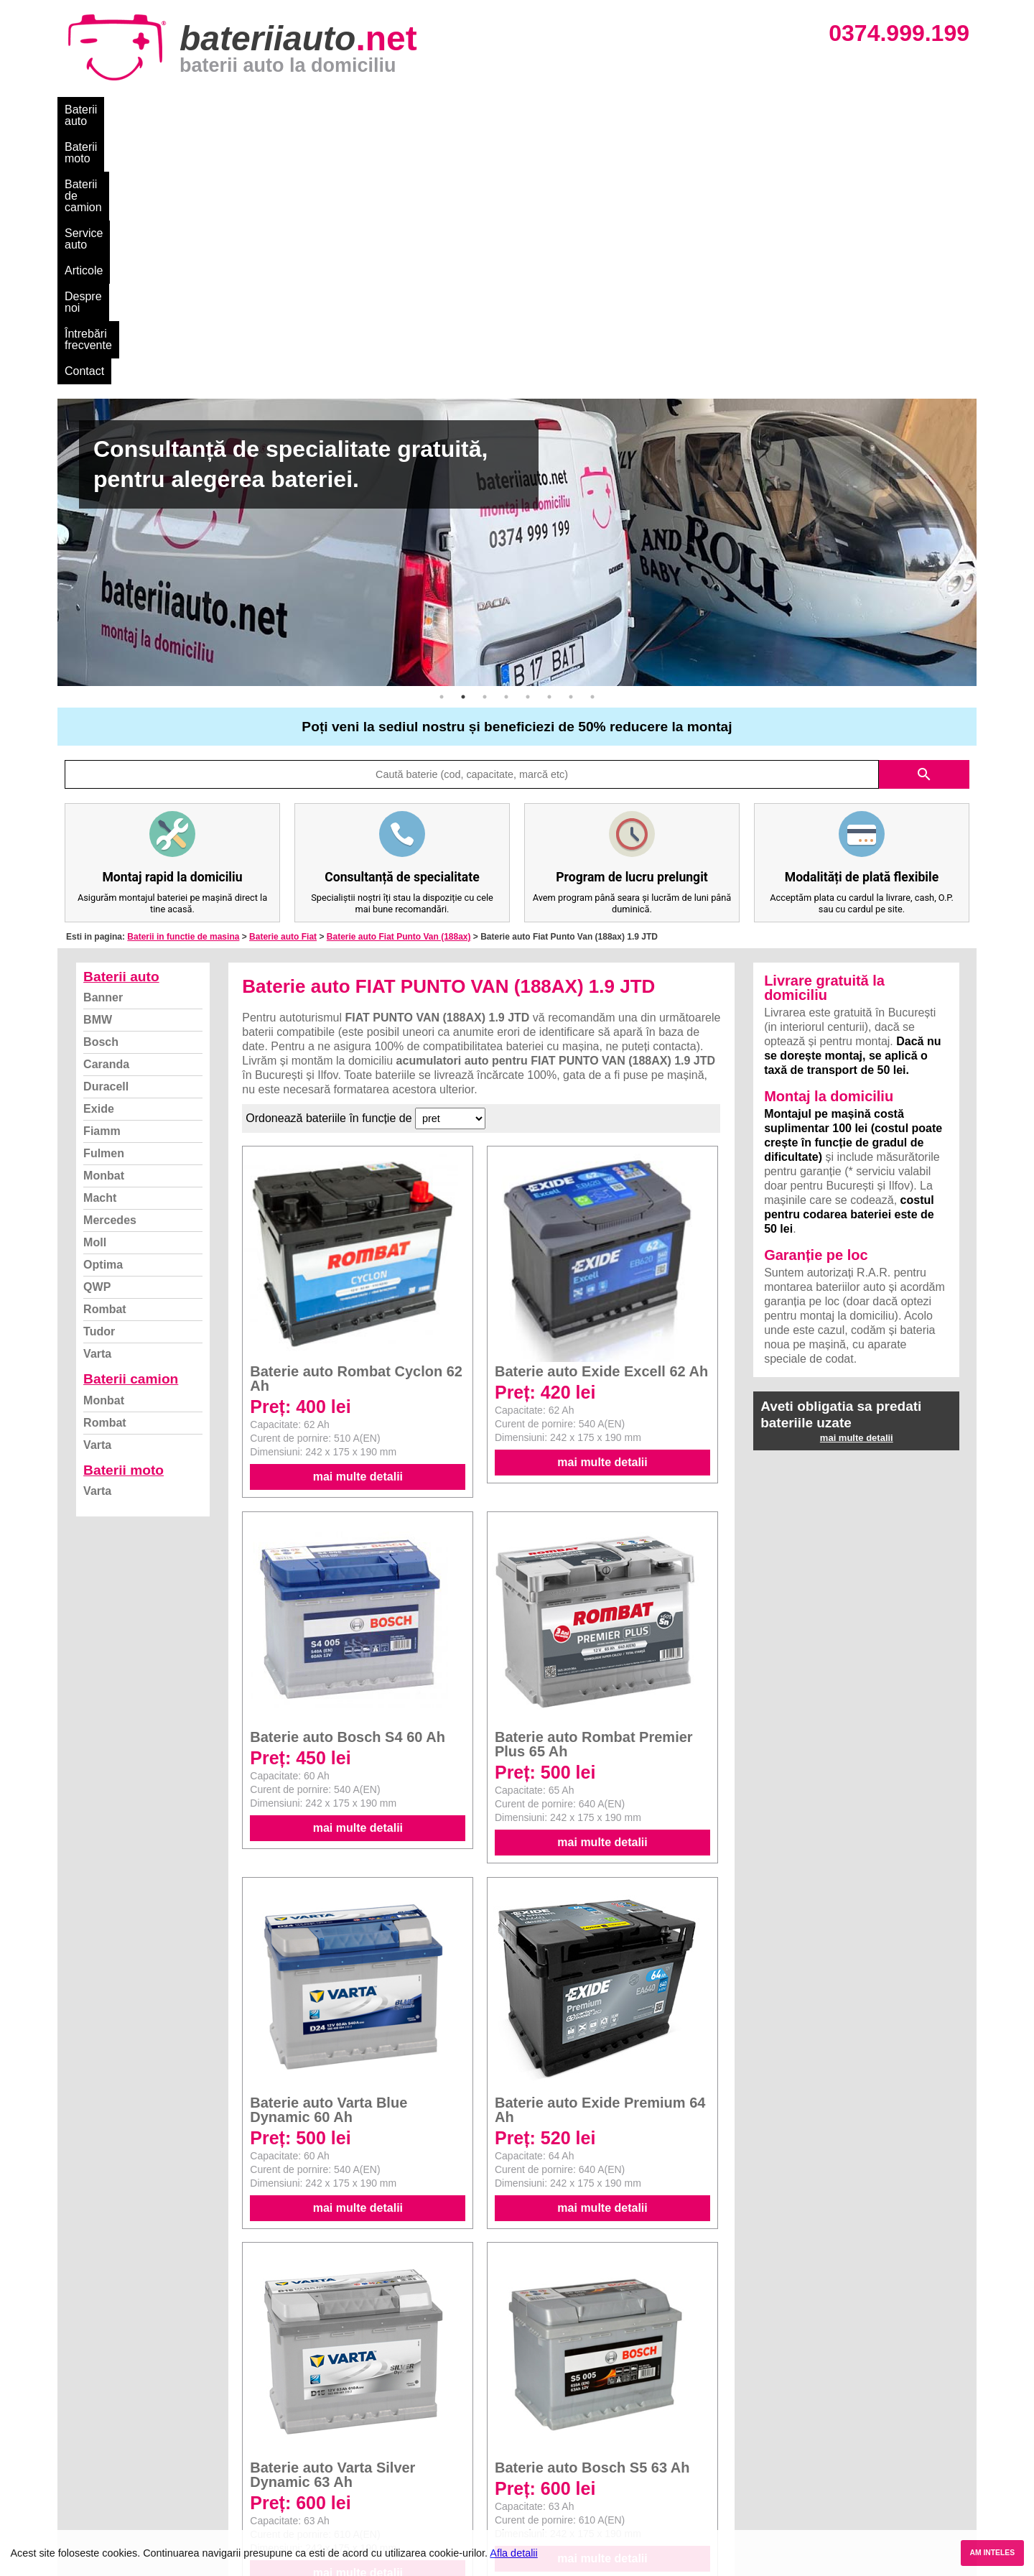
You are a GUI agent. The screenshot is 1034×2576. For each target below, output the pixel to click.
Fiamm (102, 869)
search (924, 513)
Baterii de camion (264, 109)
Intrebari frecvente (115, 2441)
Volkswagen (548, 2457)
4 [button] (506, 435)
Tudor (99, 1070)
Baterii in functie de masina (183, 675)
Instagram (96, 2489)
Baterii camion (130, 1117)
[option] (517, 281)
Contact (667, 109)
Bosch (100, 780)
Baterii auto (94, 109)
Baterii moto (171, 109)
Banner (103, 736)
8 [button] (592, 435)
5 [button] (528, 435)
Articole (429, 109)
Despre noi (494, 109)
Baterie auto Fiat (283, 675)
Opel (530, 2504)
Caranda (106, 803)
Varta (97, 1092)
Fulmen (103, 892)
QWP (97, 1025)
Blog (82, 2394)
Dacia (532, 2410)
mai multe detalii (358, 1215)
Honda (535, 2520)
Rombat (104, 1048)
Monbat (103, 914)
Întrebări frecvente (582, 109)
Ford (530, 2425)
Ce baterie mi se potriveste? (139, 2410)
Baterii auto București (793, 2394)
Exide (98, 847)
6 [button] (549, 435)
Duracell (106, 825)
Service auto (360, 109)
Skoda (534, 2441)
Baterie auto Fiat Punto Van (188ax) (399, 675)
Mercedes (109, 959)
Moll (94, 981)
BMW (97, 758)
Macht (99, 936)
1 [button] (441, 435)
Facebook (95, 2473)
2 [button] (463, 435)
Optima (103, 1003)
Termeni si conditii (114, 2457)
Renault (537, 2473)
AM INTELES (992, 2553)
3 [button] (485, 435)
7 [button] (571, 435)
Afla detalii (513, 2553)
